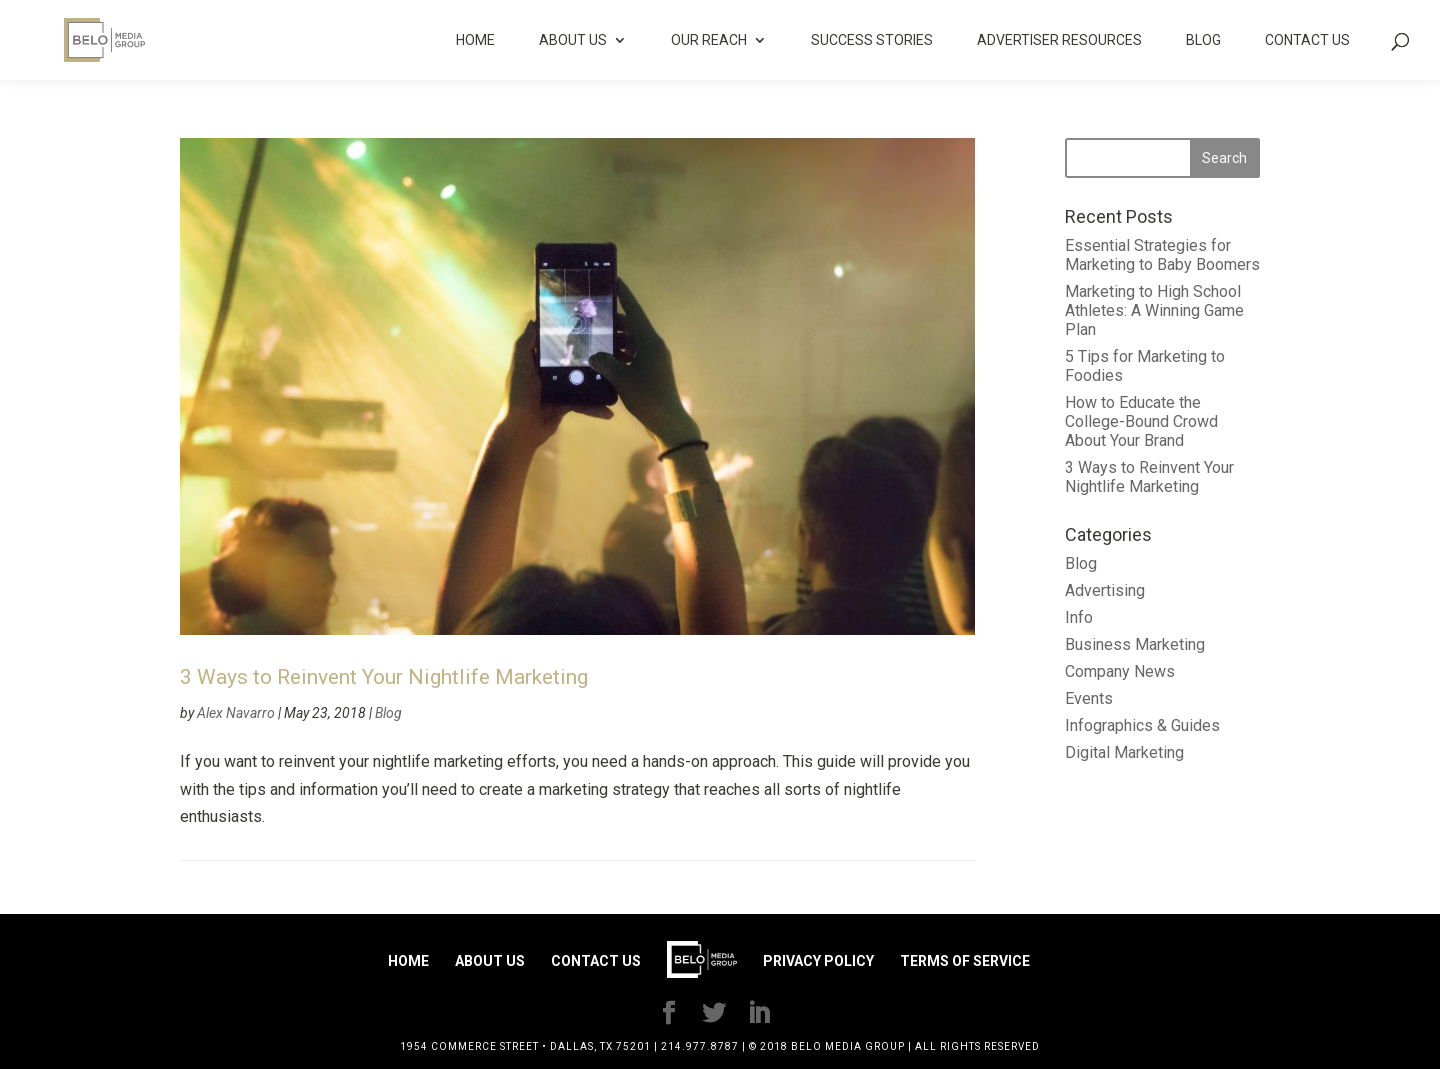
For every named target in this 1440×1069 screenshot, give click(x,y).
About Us (573, 40)
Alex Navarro (236, 713)
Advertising (1105, 590)
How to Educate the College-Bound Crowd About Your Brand (1141, 421)
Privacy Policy (818, 961)
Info (1079, 617)
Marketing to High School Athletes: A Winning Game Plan (1154, 310)
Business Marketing (1135, 644)
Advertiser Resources (1059, 40)
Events (1089, 698)
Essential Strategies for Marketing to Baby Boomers (1162, 255)
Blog (1203, 40)
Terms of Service (965, 961)
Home (475, 40)
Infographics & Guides (1142, 725)
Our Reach (709, 40)
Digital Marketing (1124, 752)
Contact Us (1307, 40)
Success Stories (872, 40)
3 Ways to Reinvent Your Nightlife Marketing (384, 677)
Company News (1120, 671)
